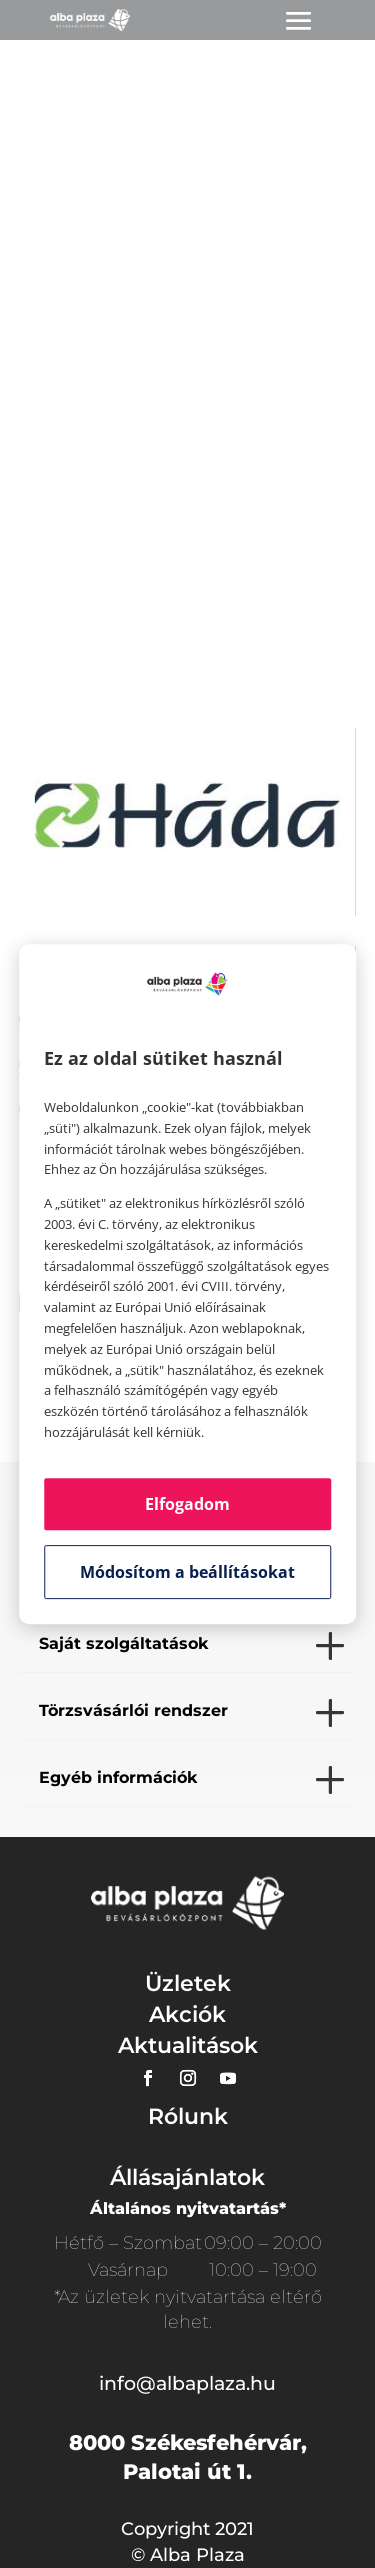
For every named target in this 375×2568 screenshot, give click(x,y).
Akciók (187, 2014)
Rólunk (188, 2116)
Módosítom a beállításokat (187, 1572)
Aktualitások (188, 2045)
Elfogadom (187, 1504)
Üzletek (188, 1983)
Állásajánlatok (187, 2177)
